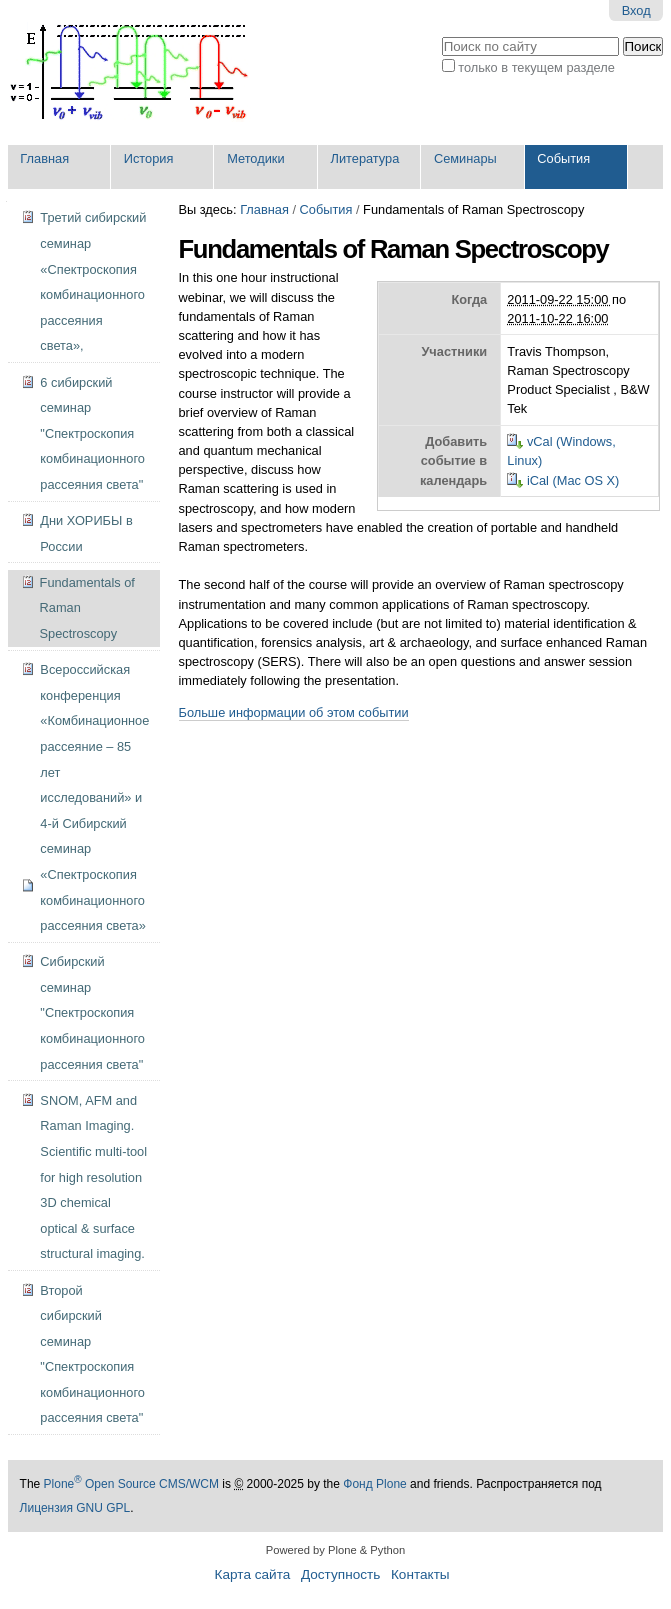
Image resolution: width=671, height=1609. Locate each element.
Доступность (340, 1574)
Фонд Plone (374, 1484)
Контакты (420, 1574)
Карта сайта (253, 1574)
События (563, 158)
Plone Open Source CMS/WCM (131, 1484)
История (149, 158)
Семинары (465, 158)
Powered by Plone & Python (335, 1550)
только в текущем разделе (536, 67)
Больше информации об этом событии (294, 712)
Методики (255, 158)
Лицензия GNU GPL (75, 1508)
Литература (365, 158)
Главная (44, 158)
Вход (636, 10)
